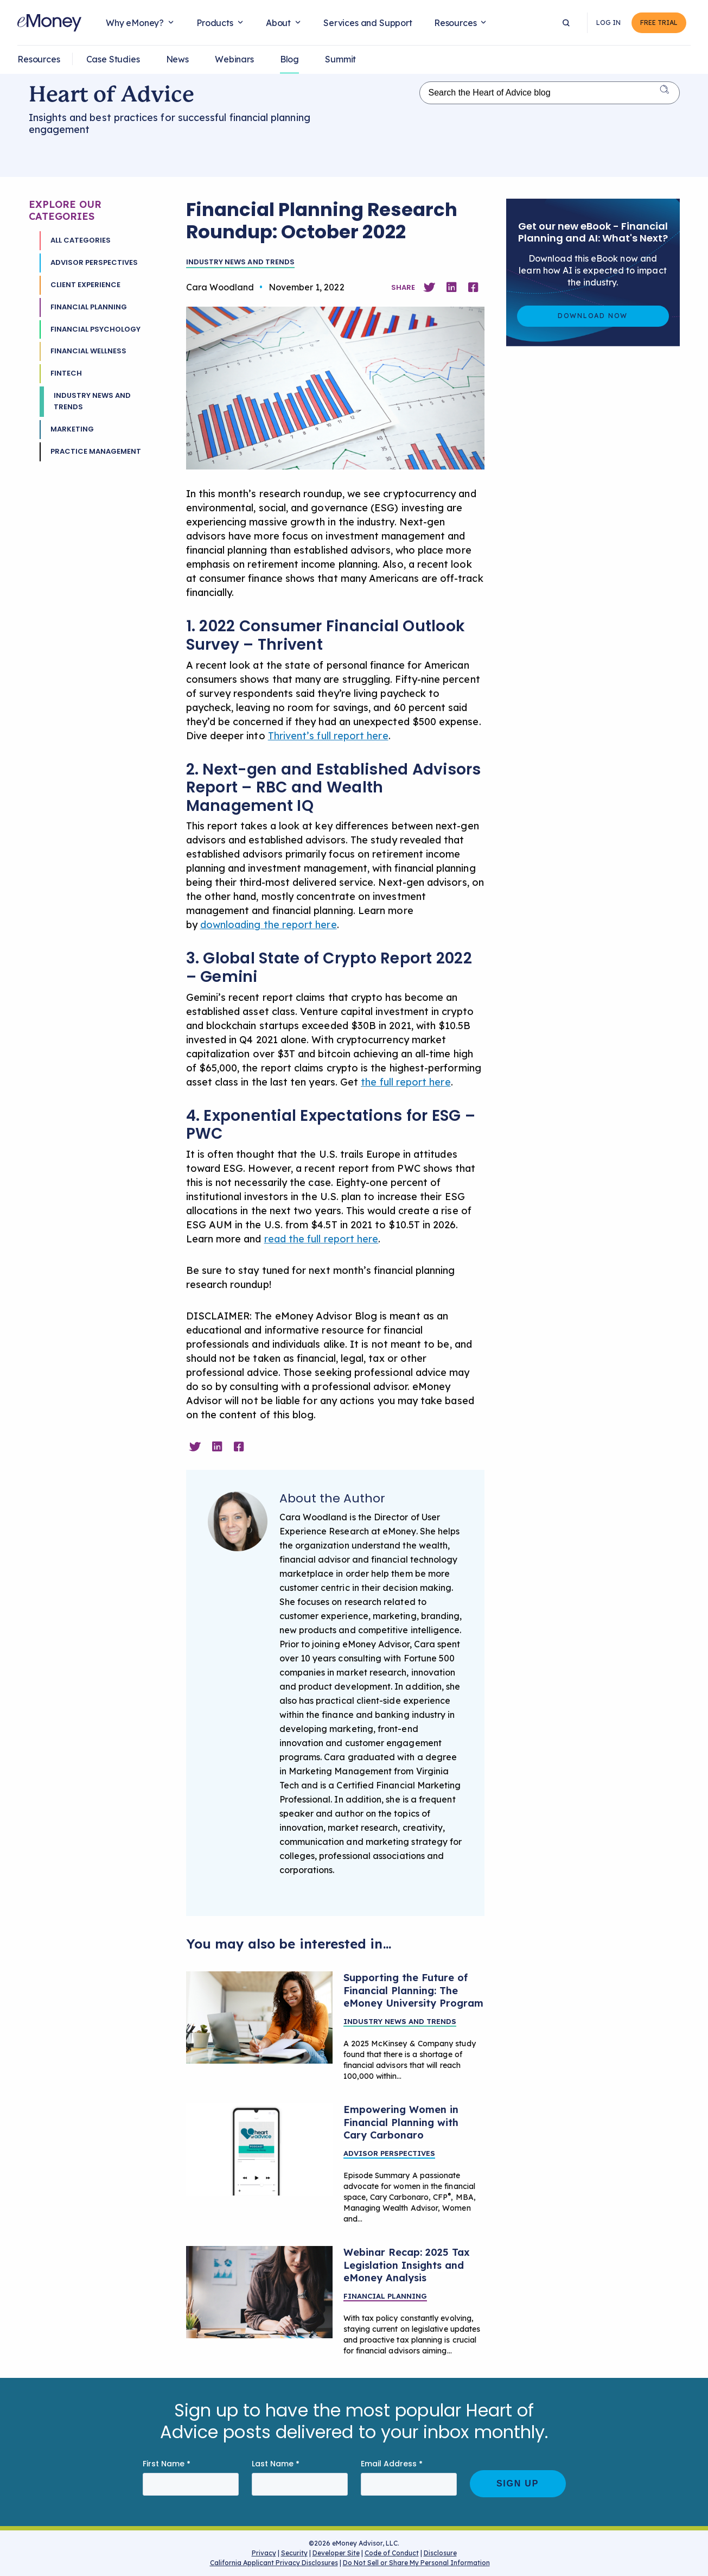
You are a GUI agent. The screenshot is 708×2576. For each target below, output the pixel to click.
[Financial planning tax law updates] (259, 2292)
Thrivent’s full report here (328, 735)
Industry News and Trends (92, 401)
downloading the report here (268, 924)
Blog (289, 59)
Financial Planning (88, 307)
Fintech (66, 373)
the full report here (405, 1082)
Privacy (264, 2553)
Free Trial (659, 22)
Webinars (234, 59)
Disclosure (440, 2553)
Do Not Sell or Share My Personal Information (416, 2564)
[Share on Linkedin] (451, 287)
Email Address (392, 2464)
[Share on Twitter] (429, 287)
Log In (608, 23)
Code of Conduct (392, 2553)
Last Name (275, 2464)
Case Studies (113, 59)
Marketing (72, 429)
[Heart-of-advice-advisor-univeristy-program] (259, 2017)
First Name (166, 2464)
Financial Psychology (95, 329)
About (278, 22)
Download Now (593, 316)
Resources (455, 22)
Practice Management (95, 451)
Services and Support (367, 22)
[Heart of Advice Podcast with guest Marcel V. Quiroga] (259, 2149)
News (177, 59)
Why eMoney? (135, 22)
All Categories (80, 240)
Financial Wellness (88, 351)
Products (214, 22)
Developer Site (336, 2553)
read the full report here (321, 1239)
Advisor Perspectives (94, 262)
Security (294, 2553)
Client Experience (85, 285)
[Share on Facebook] (473, 287)
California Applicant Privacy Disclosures (274, 2563)
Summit (340, 59)
